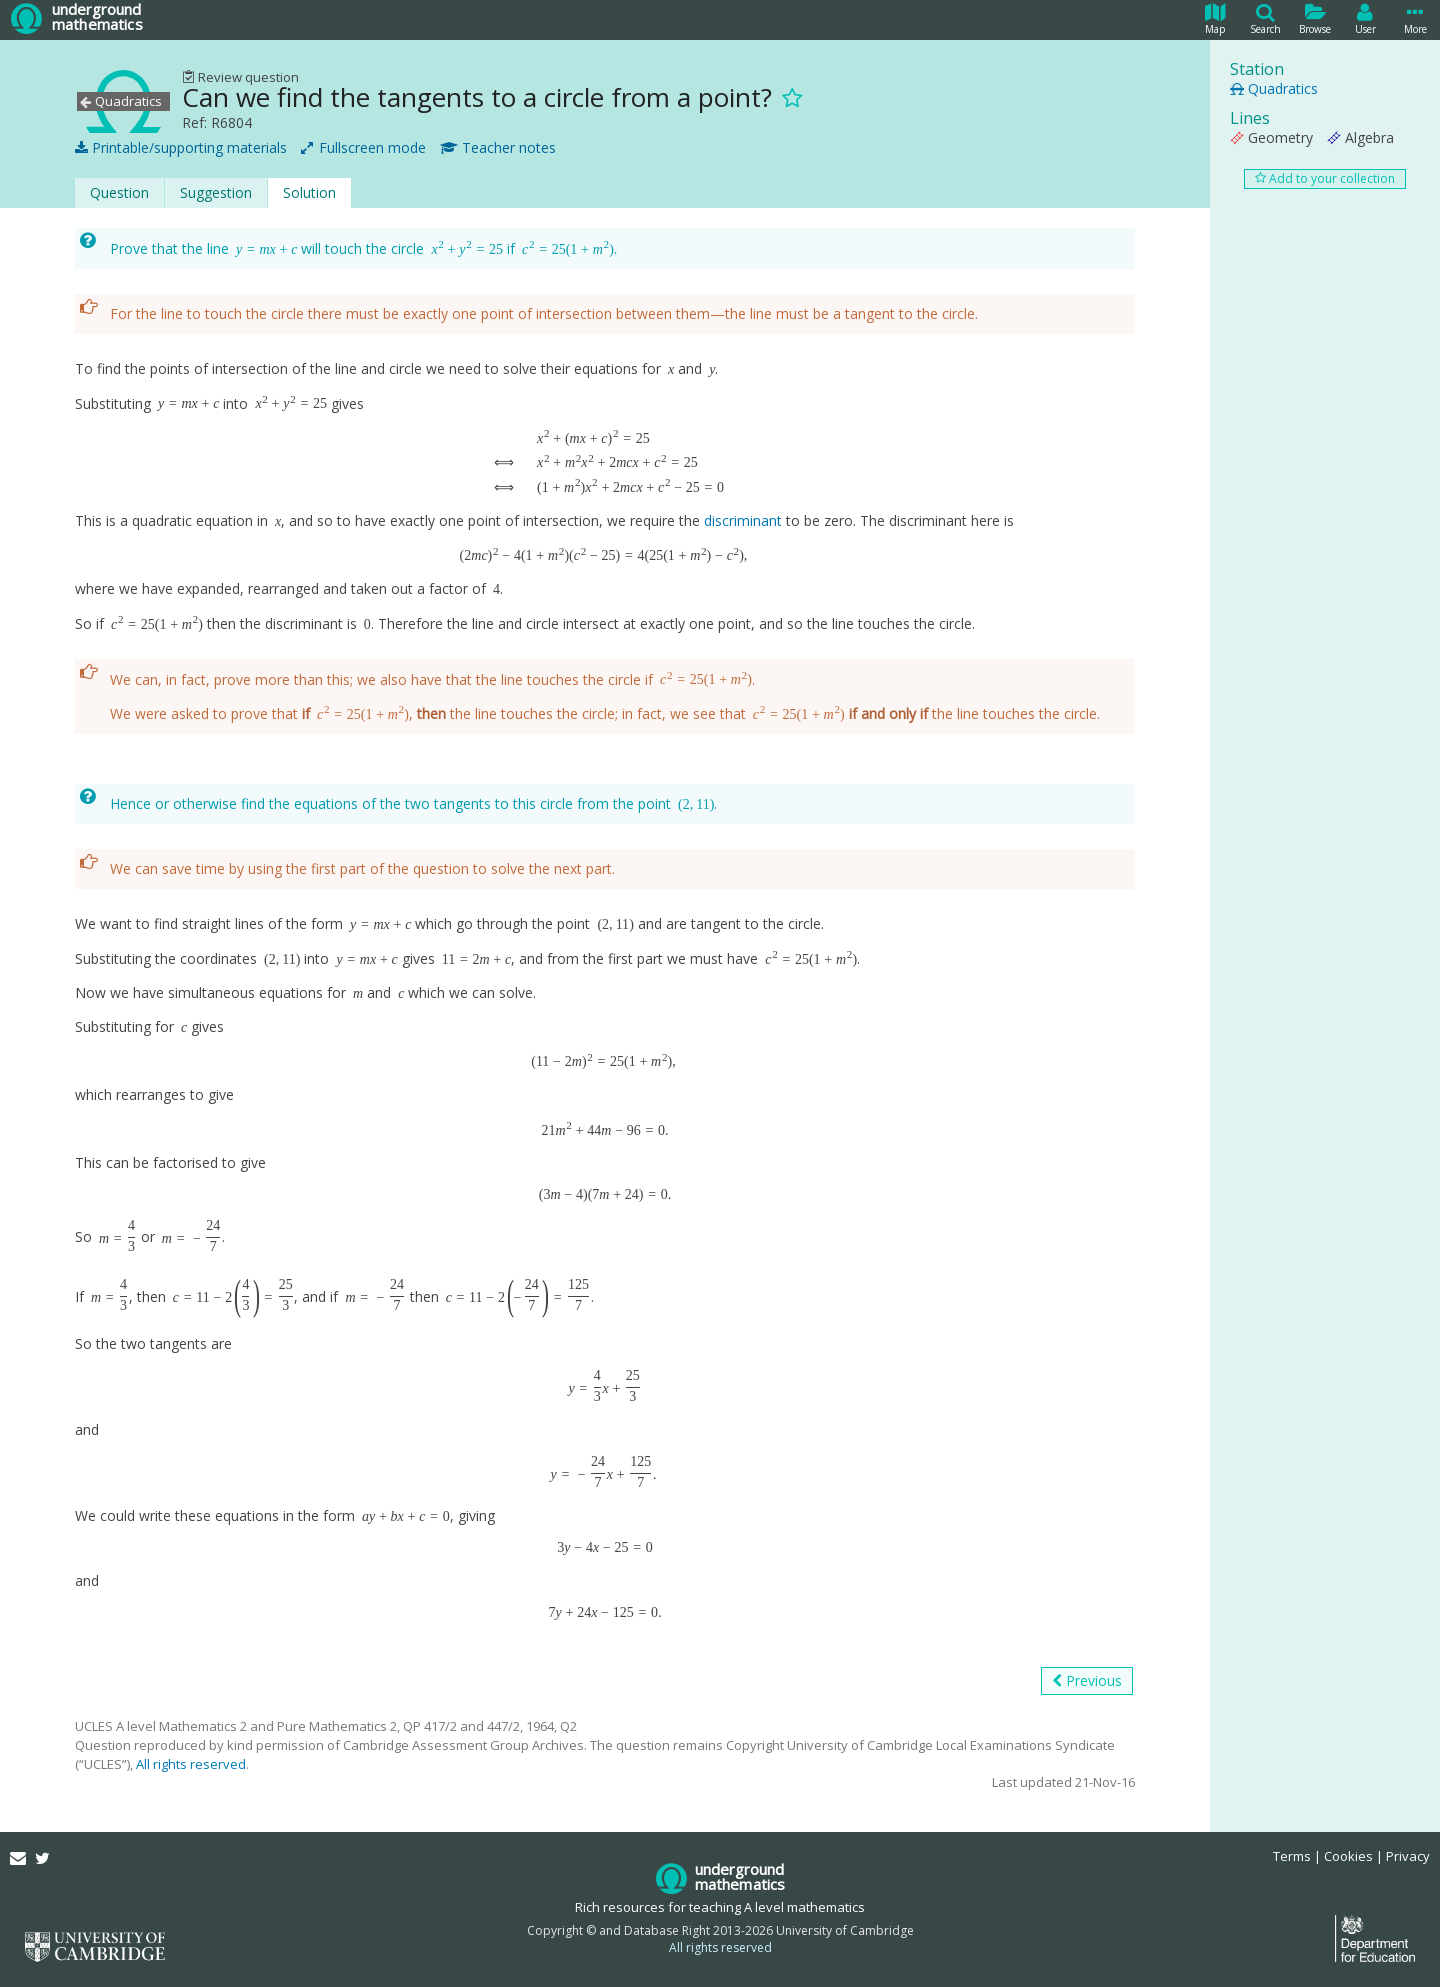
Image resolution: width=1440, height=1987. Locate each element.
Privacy (1408, 1856)
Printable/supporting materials (181, 148)
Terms (1292, 1856)
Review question (240, 77)
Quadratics (1274, 88)
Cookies (1348, 1856)
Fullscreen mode (363, 148)
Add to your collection (1325, 178)
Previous (1087, 1681)
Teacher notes (498, 148)
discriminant (743, 520)
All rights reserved (191, 1764)
